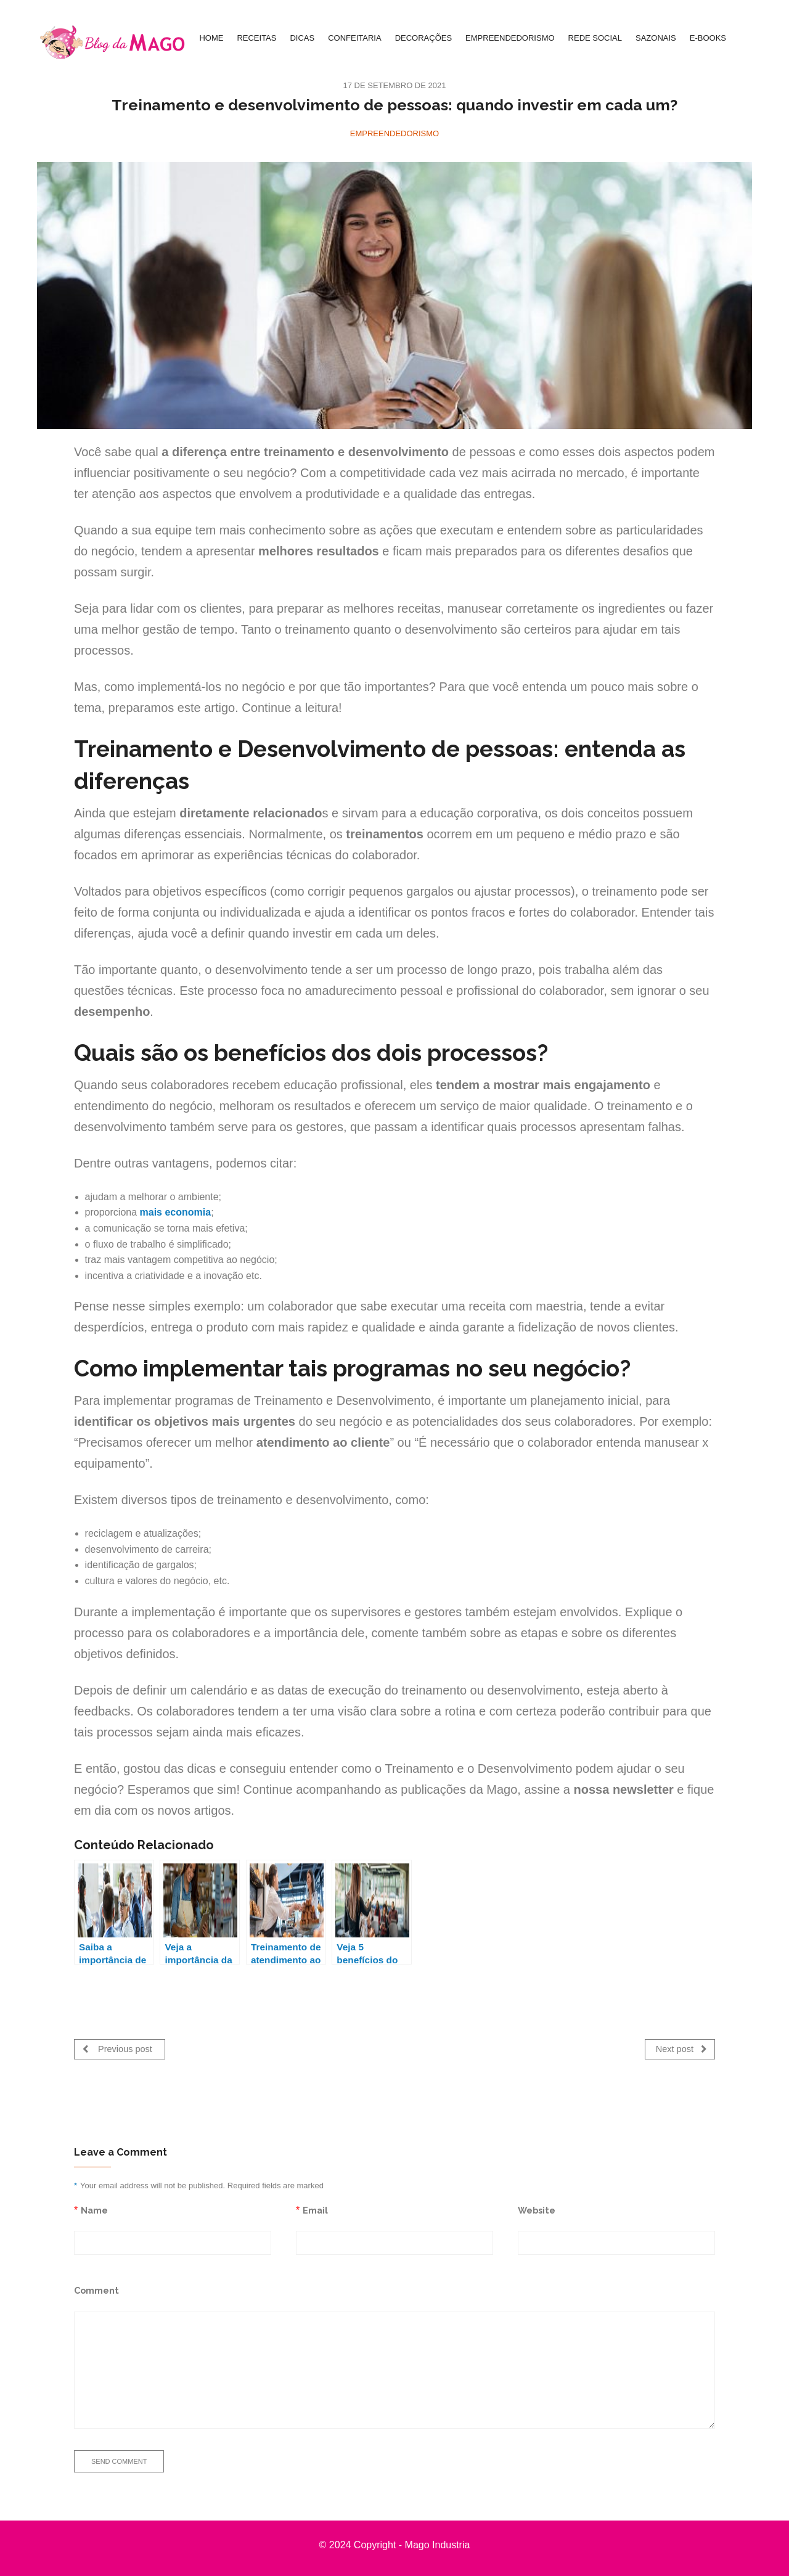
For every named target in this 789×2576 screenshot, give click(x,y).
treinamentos (384, 834)
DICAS (302, 38)
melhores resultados (318, 551)
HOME (211, 38)
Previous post (117, 2049)
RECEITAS (256, 38)
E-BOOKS (708, 38)
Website (536, 2207)
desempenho (112, 1011)
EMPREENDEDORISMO (509, 38)
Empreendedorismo (394, 133)
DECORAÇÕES (423, 38)
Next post (681, 2049)
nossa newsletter (624, 1789)
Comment (96, 2288)
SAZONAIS (656, 38)
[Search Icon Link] (746, 38)
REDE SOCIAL (595, 38)
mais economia (175, 1212)
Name (94, 2207)
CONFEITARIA (354, 38)
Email (315, 2207)
